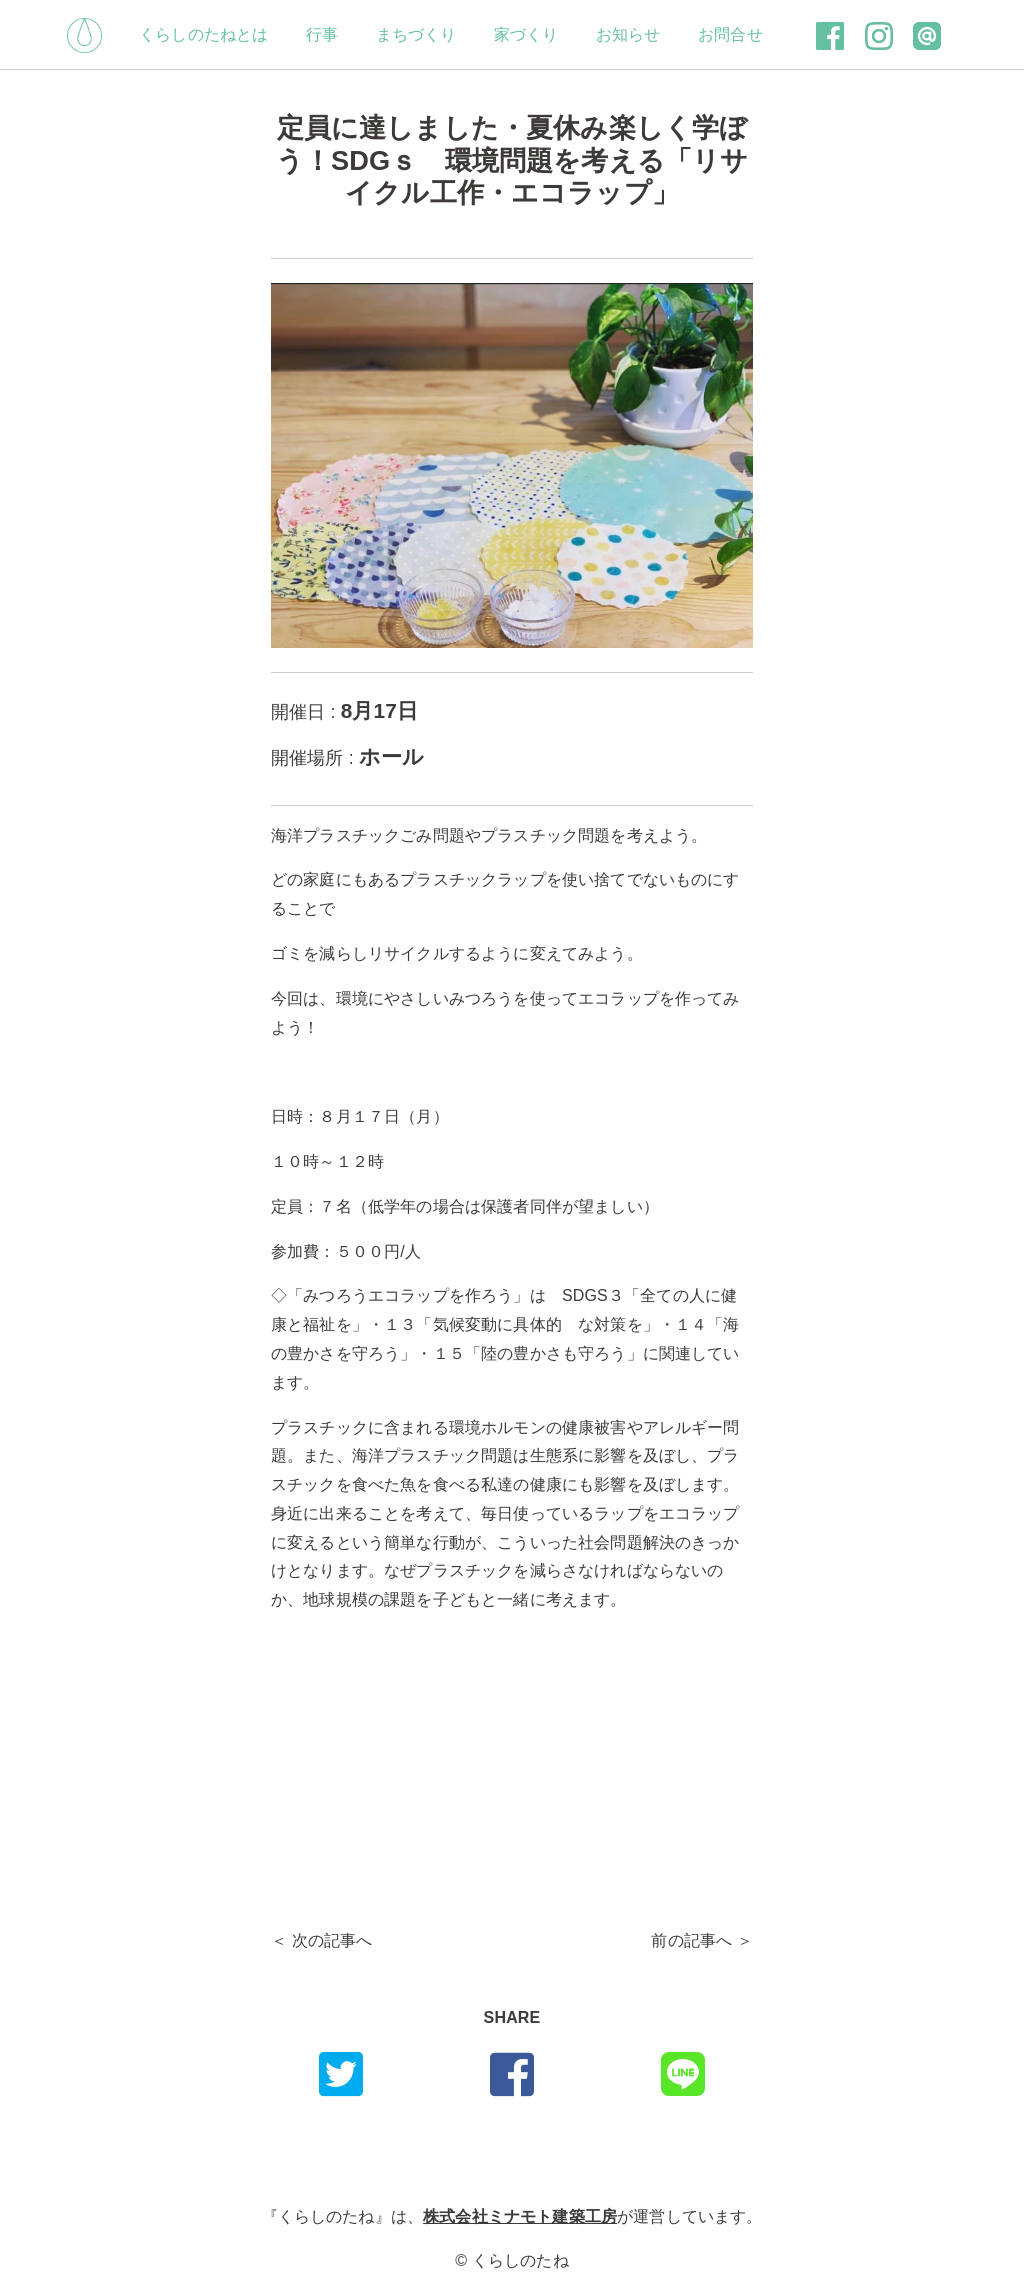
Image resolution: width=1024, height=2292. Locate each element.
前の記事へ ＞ (702, 1940)
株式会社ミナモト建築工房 (520, 2216)
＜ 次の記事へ (322, 1940)
